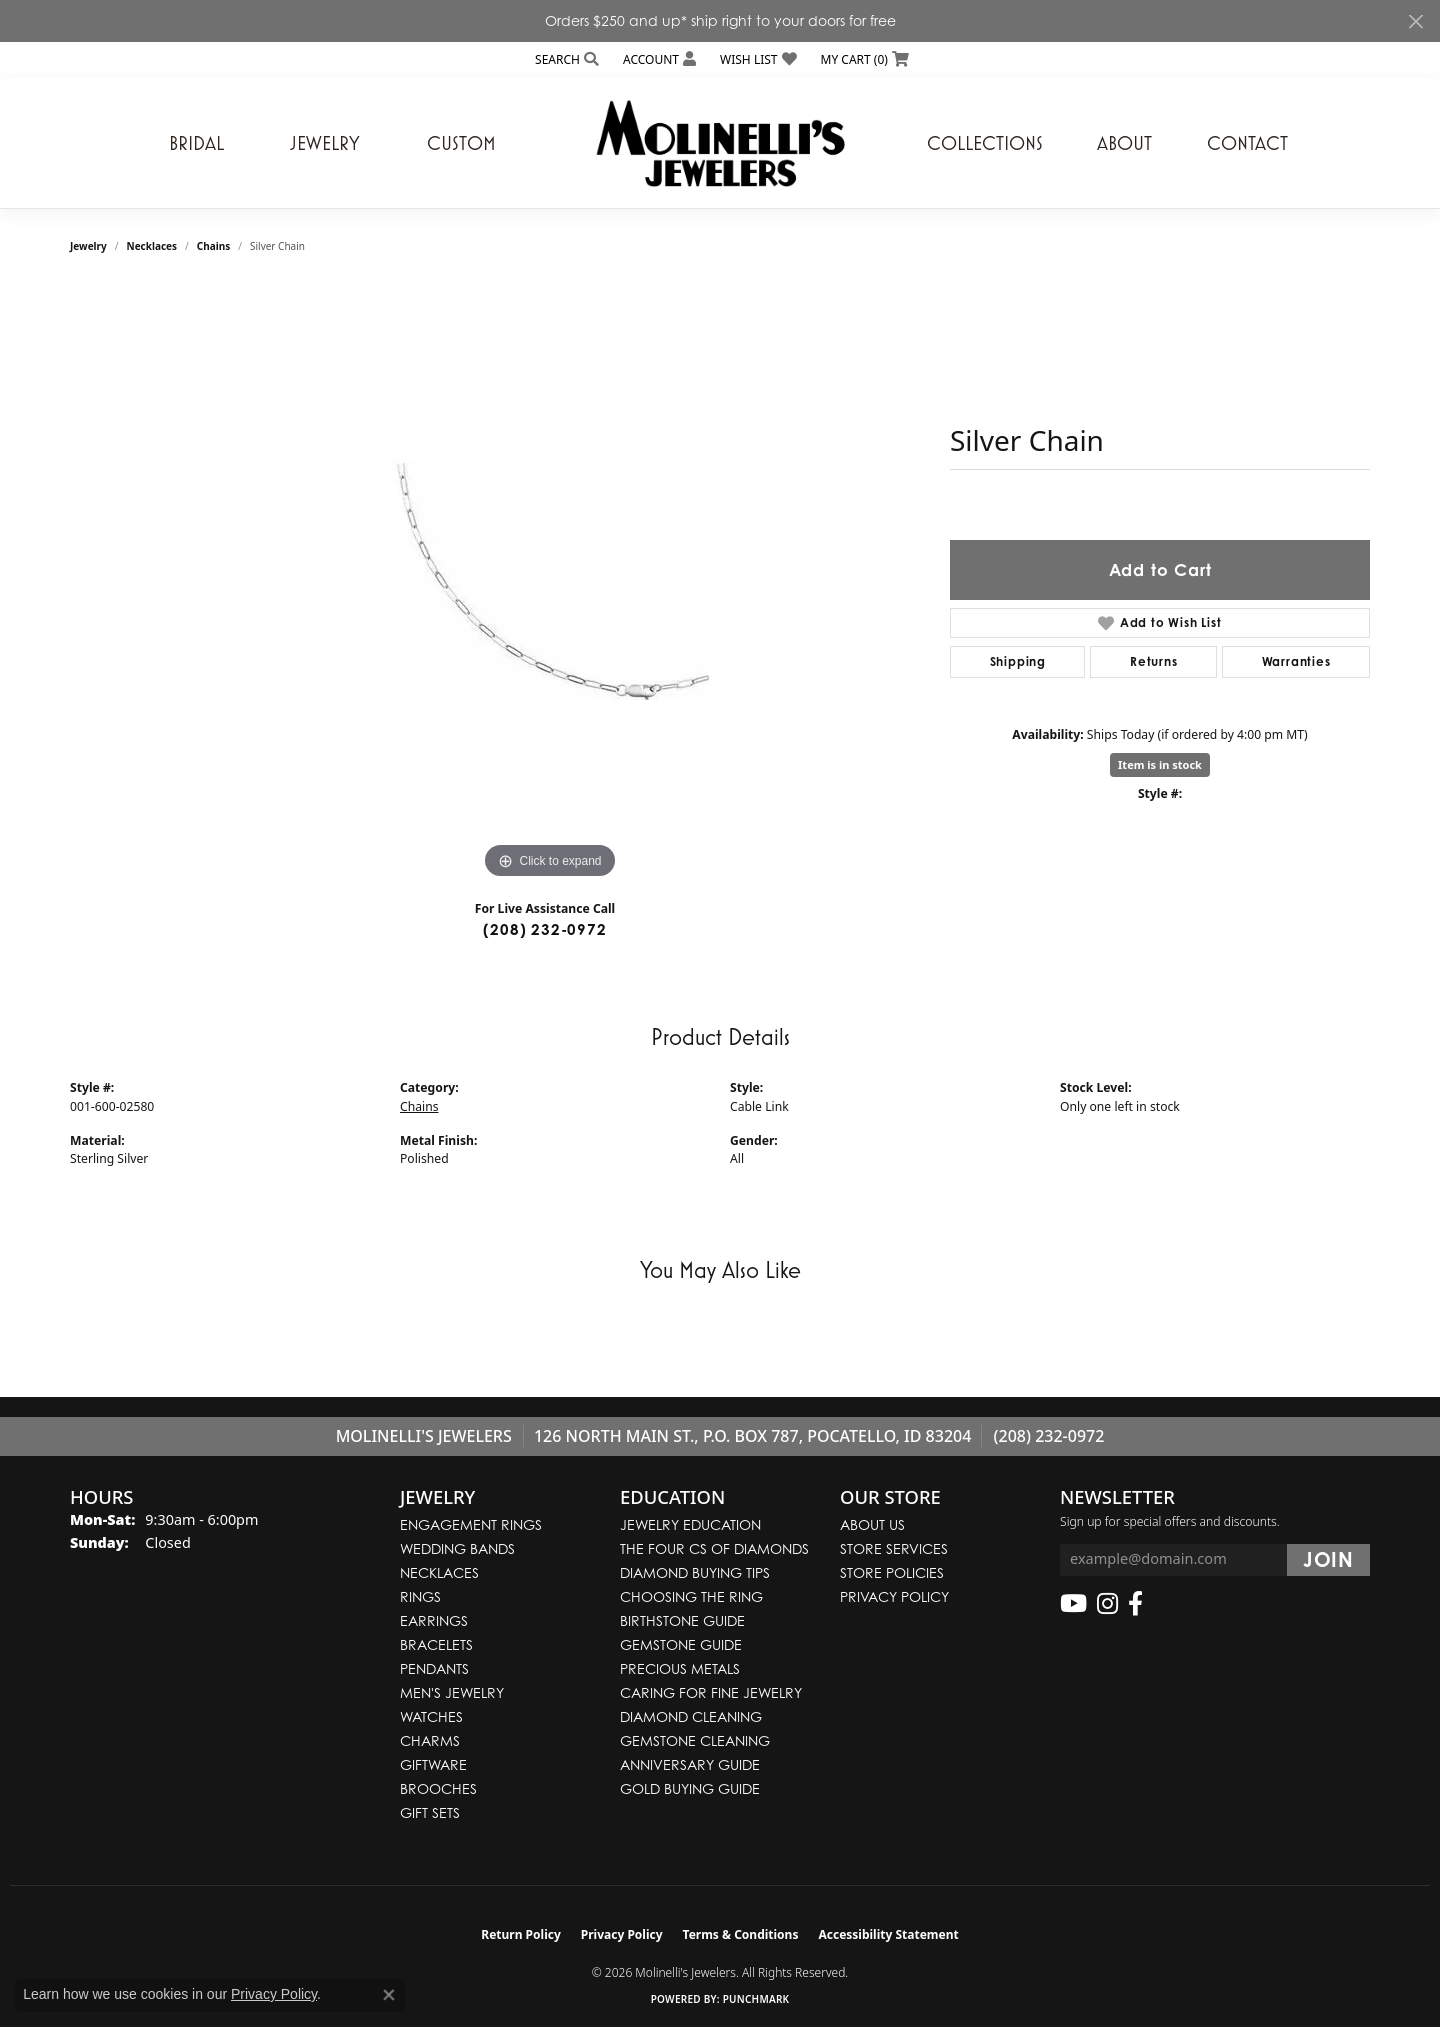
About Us (872, 1524)
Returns (1154, 661)
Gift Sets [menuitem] (430, 1812)
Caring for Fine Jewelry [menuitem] (711, 1692)
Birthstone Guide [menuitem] (682, 1620)
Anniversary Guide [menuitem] (690, 1764)
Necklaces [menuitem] (439, 1572)
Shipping (1018, 661)
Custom (461, 143)
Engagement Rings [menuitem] (471, 1524)
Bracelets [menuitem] (436, 1644)
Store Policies (892, 1572)
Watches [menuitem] (431, 1716)
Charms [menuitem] (430, 1740)
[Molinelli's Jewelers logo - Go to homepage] (720, 143)
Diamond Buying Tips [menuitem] (695, 1572)
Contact (1247, 143)
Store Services (894, 1548)
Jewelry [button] (325, 143)
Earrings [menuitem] (434, 1620)
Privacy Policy (894, 1596)
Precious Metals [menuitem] (680, 1668)
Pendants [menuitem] (434, 1668)
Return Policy (521, 1934)
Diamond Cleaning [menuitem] (691, 1716)
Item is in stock (1160, 764)
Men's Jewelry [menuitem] (452, 1692)
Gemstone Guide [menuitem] (681, 1644)
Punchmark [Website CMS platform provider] (756, 1999)
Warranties (1296, 661)
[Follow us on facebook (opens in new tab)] (1135, 1604)
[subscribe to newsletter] (1328, 1560)
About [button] (1124, 143)
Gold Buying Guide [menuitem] (690, 1788)
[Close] (1415, 21)
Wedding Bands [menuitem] (457, 1548)
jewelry (88, 246)
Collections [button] (985, 143)
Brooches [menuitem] (438, 1788)
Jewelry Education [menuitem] (690, 1524)
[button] (565, 59)
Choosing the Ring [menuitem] (691, 1596)
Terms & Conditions (741, 1934)
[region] (550, 584)
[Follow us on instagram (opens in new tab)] (1107, 1604)
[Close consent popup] (389, 1995)
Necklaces (152, 246)
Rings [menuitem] (420, 1596)
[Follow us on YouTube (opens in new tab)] (1073, 1604)
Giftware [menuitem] (433, 1764)
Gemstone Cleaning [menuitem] (695, 1740)
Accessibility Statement (888, 1934)
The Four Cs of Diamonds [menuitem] (714, 1548)
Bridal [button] (196, 143)
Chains (213, 246)
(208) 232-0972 (544, 929)
